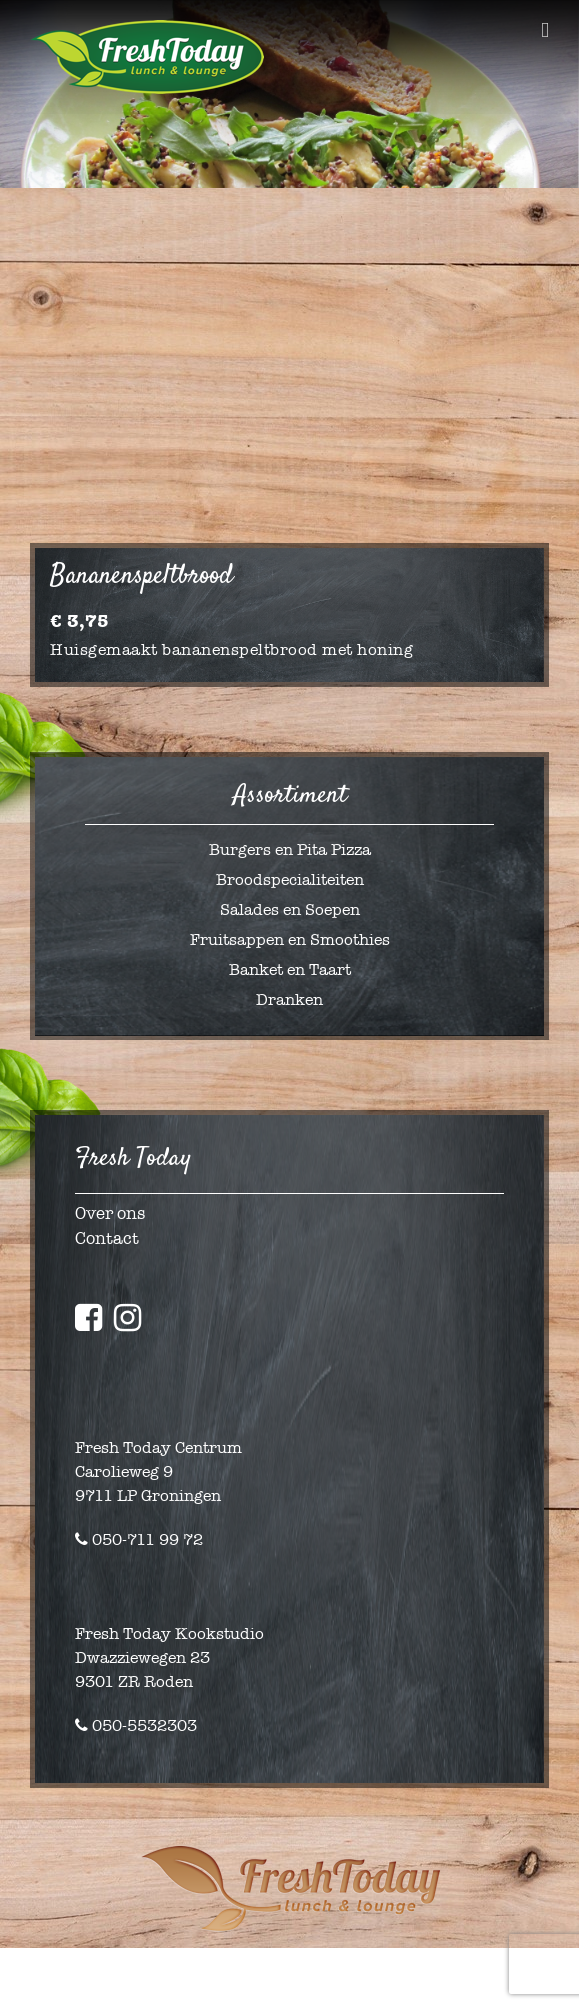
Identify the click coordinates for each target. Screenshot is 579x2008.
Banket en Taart (290, 969)
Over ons (110, 1213)
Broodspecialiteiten (290, 879)
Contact (107, 1238)
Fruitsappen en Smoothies (290, 939)
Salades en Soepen (290, 909)
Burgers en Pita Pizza (290, 849)
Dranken (289, 999)
